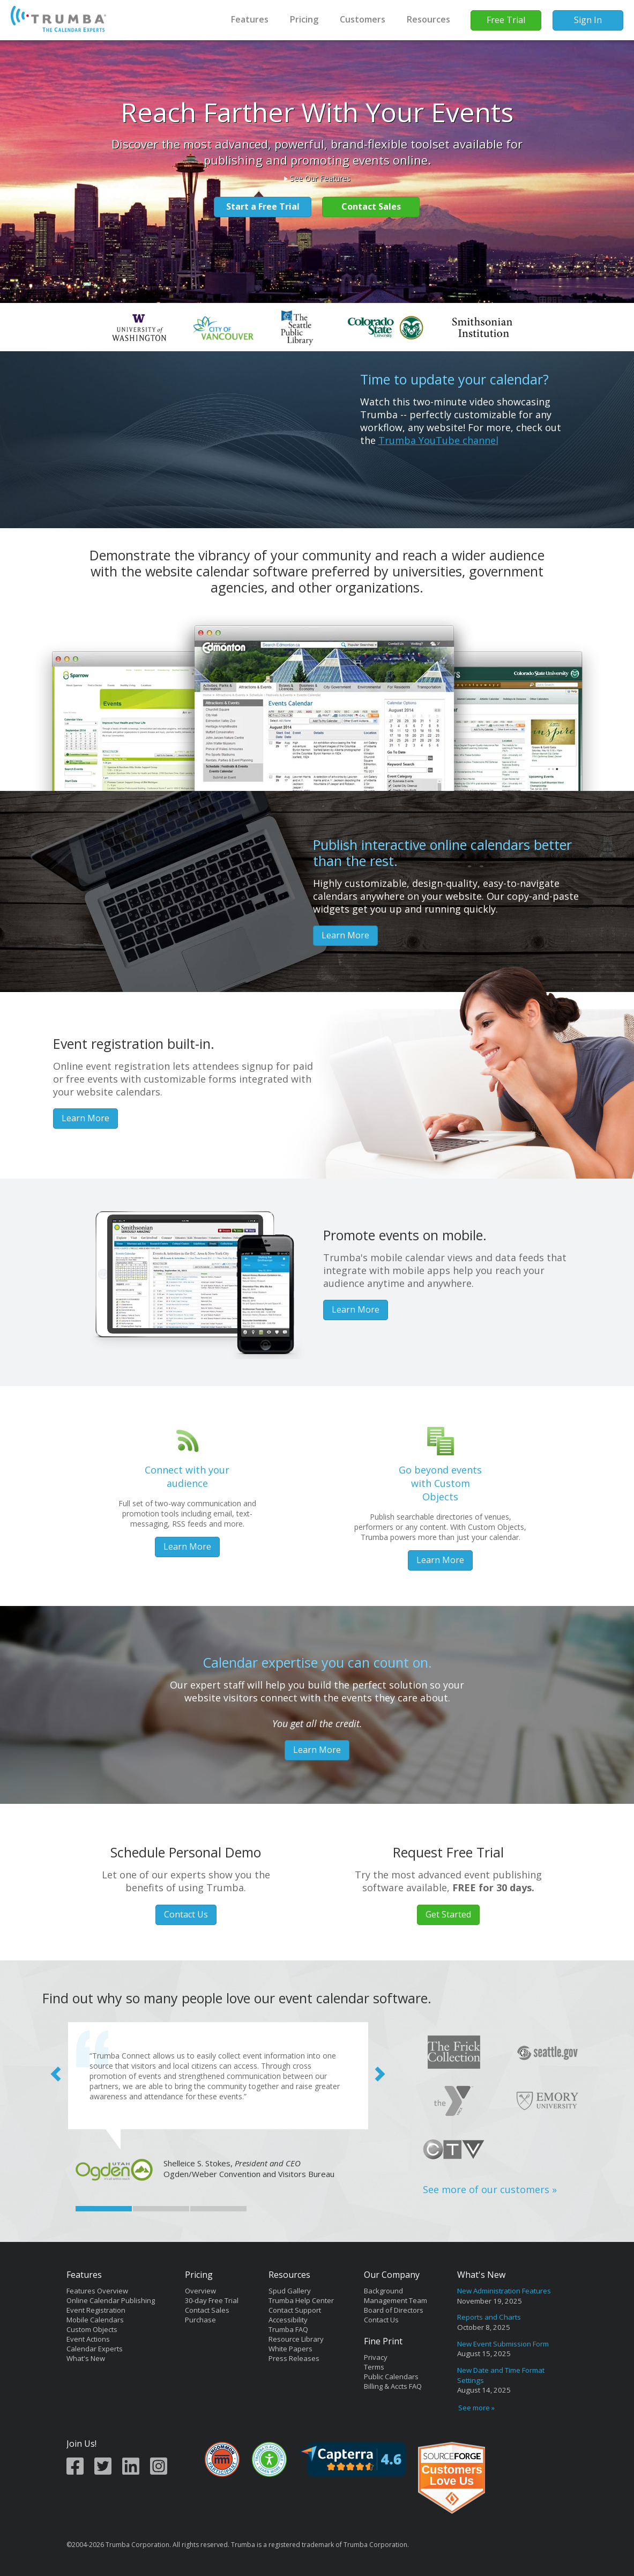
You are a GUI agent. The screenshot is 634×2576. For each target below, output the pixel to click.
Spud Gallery (289, 2291)
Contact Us (186, 1914)
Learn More (345, 935)
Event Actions (88, 2339)
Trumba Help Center (301, 2300)
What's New (85, 2358)
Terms (374, 2367)
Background (383, 2291)
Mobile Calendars (95, 2320)
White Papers (290, 2348)
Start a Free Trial (263, 206)
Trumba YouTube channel (438, 440)
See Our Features (320, 178)
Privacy (375, 2357)
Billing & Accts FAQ (393, 2386)
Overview (200, 2291)
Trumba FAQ (288, 2329)
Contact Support (294, 2310)
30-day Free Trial (211, 2300)
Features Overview (97, 2291)
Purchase (200, 2320)
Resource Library (296, 2339)
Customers (362, 19)
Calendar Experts (94, 2348)
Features (249, 19)
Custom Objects (91, 2329)
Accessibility (288, 2320)
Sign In (588, 20)
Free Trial (506, 20)
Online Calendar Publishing (110, 2300)
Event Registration (95, 2310)
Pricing (304, 19)
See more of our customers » (490, 2189)
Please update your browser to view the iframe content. (510, 2350)
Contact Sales (371, 206)
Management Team (395, 2300)
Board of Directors (393, 2310)
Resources (428, 19)
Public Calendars (391, 2376)
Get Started (448, 1914)
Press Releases (293, 2358)
